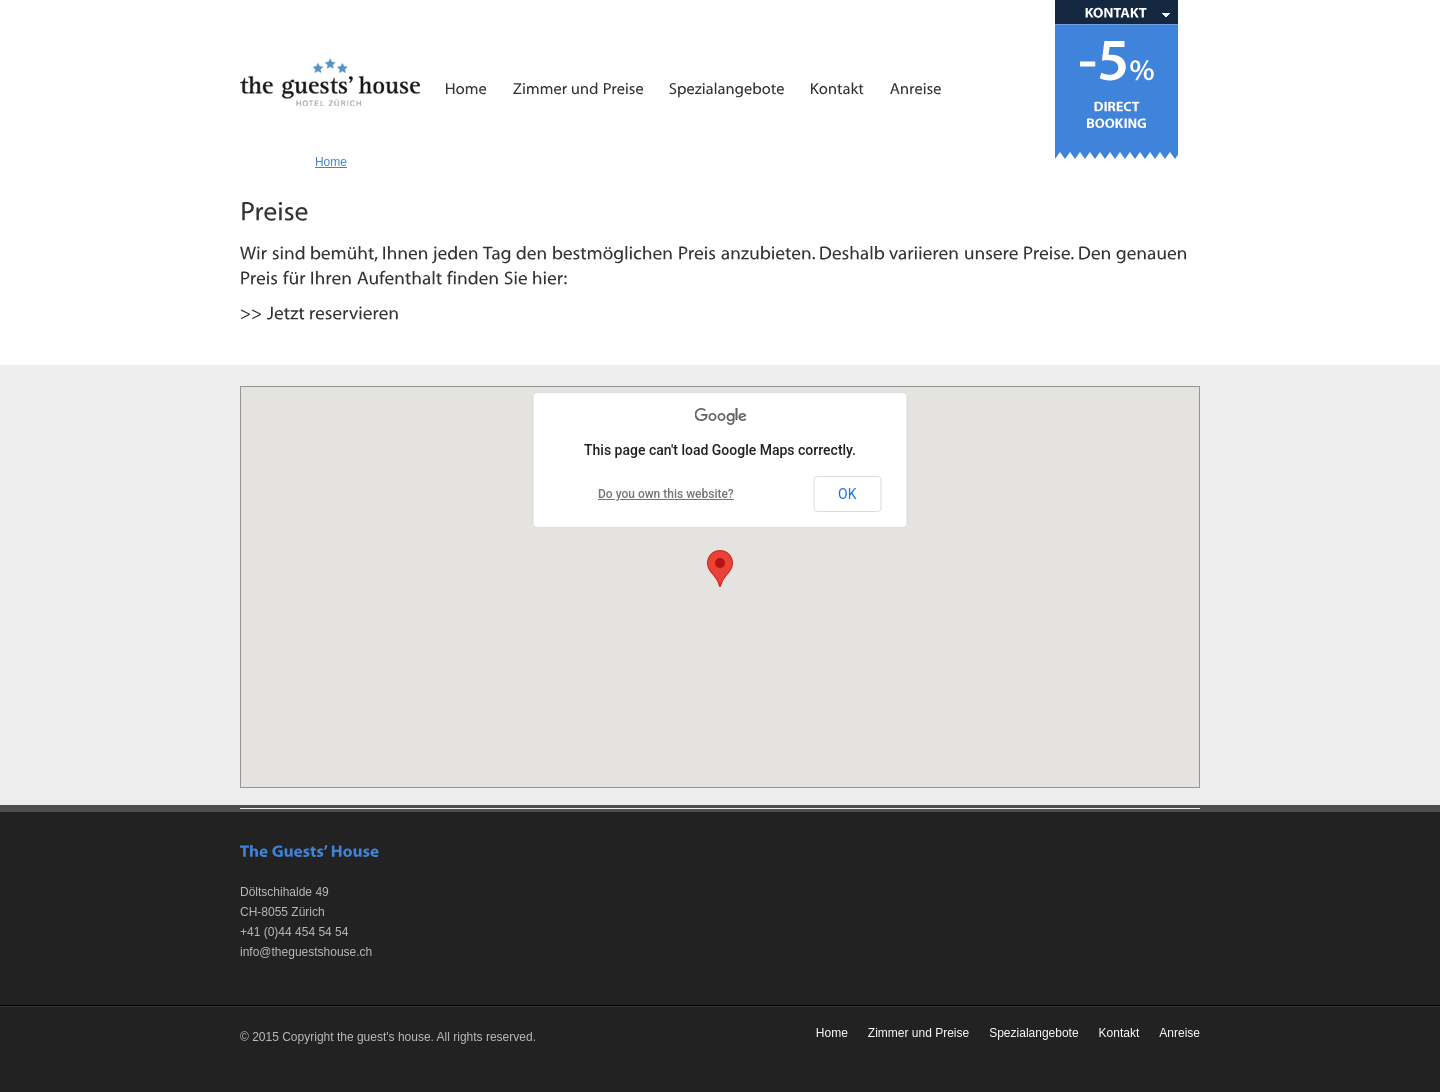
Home (331, 162)
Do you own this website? (666, 494)
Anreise (1179, 1033)
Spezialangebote (1033, 1033)
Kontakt (1119, 1033)
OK (847, 494)
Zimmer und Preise (918, 1033)
